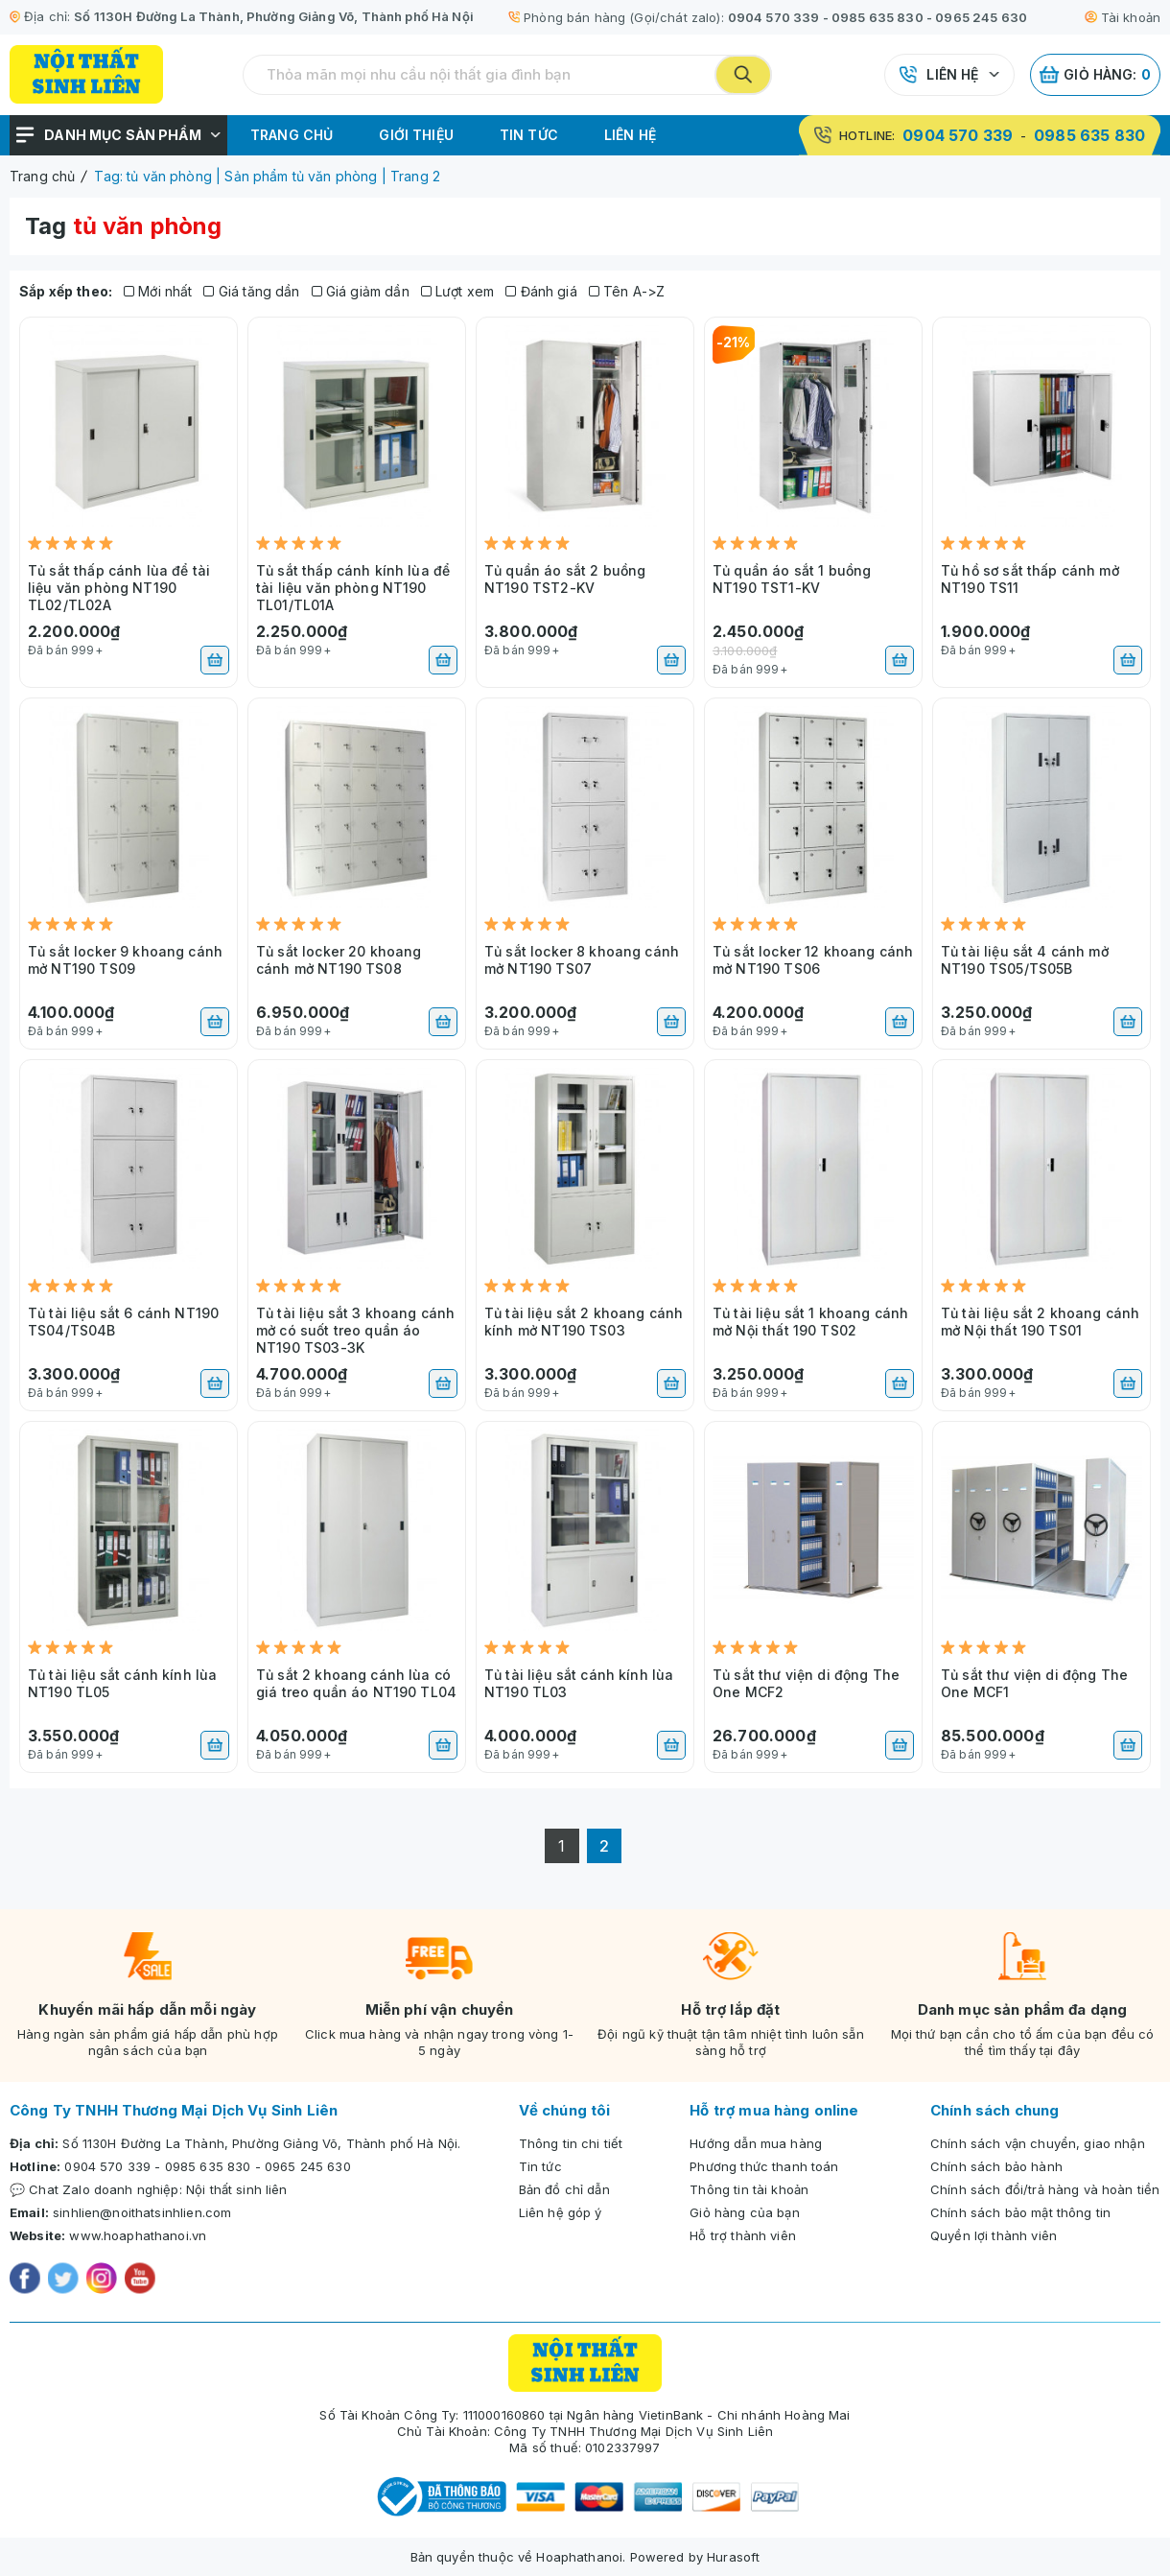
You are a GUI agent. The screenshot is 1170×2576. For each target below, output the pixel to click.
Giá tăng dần (251, 291)
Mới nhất (158, 291)
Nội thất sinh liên (237, 2189)
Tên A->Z (627, 291)
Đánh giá (541, 291)
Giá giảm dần (361, 291)
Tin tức (529, 135)
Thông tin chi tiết (571, 2143)
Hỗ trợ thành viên (743, 2235)
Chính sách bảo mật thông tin (1020, 2212)
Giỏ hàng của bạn (744, 2212)
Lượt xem (458, 291)
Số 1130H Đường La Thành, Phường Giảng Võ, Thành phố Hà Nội (274, 16)
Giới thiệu (416, 135)
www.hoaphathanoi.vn (137, 2235)
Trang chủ (291, 135)
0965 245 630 (981, 17)
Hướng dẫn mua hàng (756, 2143)
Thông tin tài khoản (749, 2189)
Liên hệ (952, 74)
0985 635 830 (877, 17)
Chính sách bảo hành (996, 2166)
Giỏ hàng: (1095, 75)
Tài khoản (1122, 17)
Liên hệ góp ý (560, 2212)
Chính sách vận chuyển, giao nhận (1037, 2143)
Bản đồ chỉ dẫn (564, 2189)
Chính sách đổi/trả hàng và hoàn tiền (1044, 2189)
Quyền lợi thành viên (993, 2235)
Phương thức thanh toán (764, 2166)
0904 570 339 (774, 17)
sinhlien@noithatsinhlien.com (142, 2212)
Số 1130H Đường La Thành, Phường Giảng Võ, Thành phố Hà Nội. (261, 2143)
